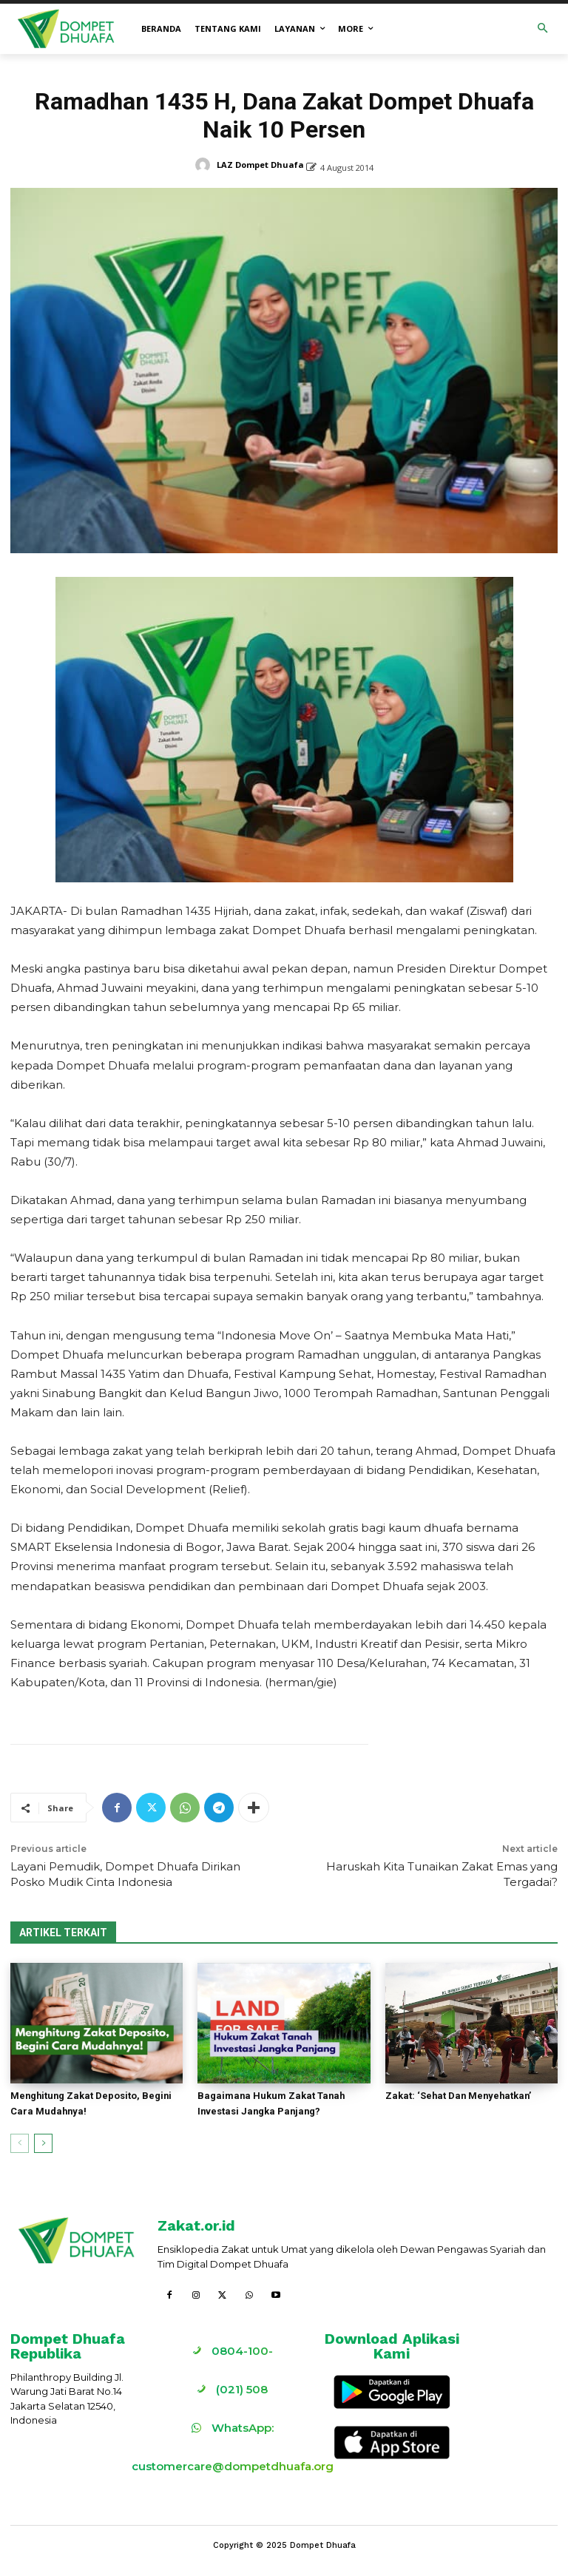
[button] (543, 29)
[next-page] (43, 2142)
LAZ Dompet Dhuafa (260, 164)
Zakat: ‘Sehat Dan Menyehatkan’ (460, 2095)
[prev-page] (19, 2142)
